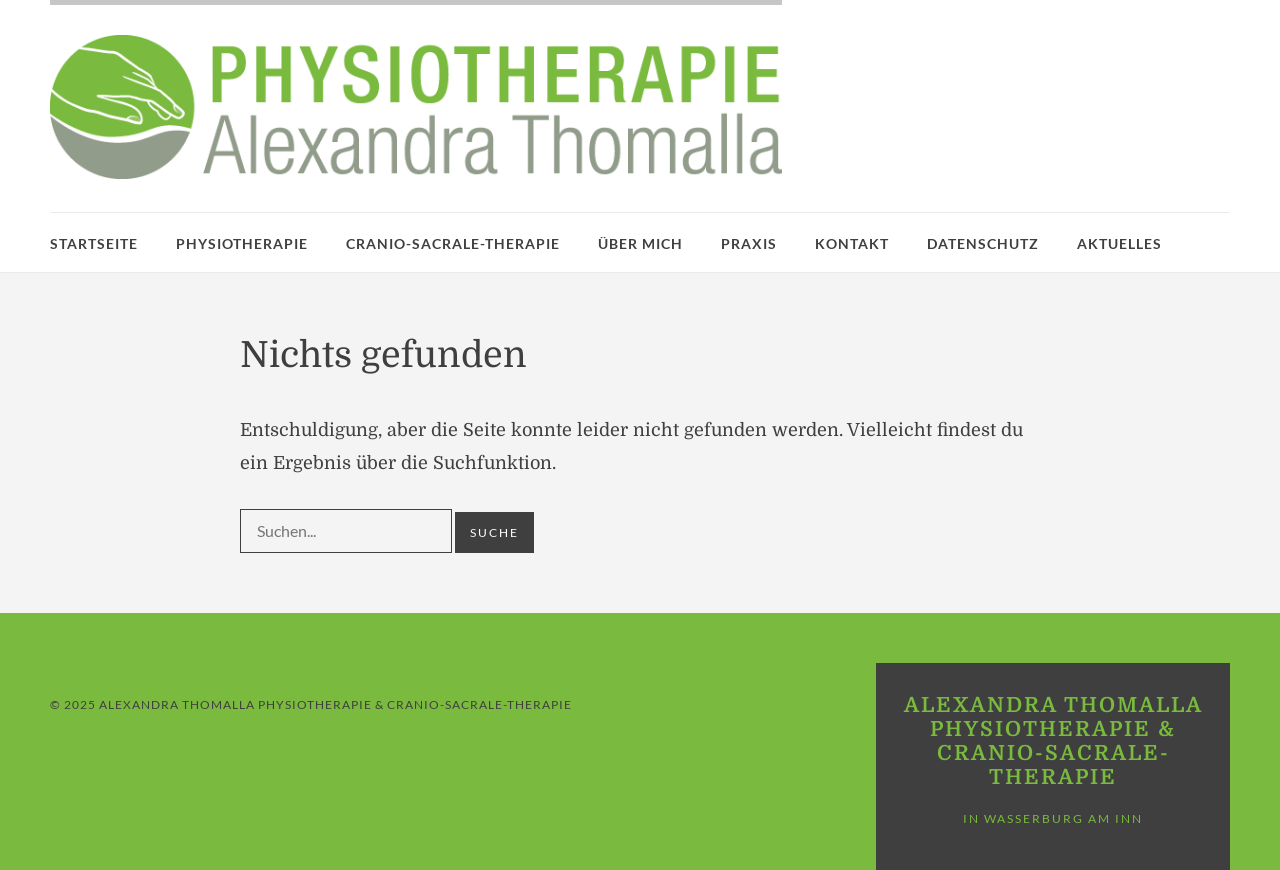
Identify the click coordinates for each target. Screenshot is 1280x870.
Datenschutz (983, 243)
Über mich (640, 243)
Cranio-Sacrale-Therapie (453, 243)
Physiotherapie (242, 243)
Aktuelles (1119, 243)
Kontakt (852, 243)
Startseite (94, 243)
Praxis (749, 243)
